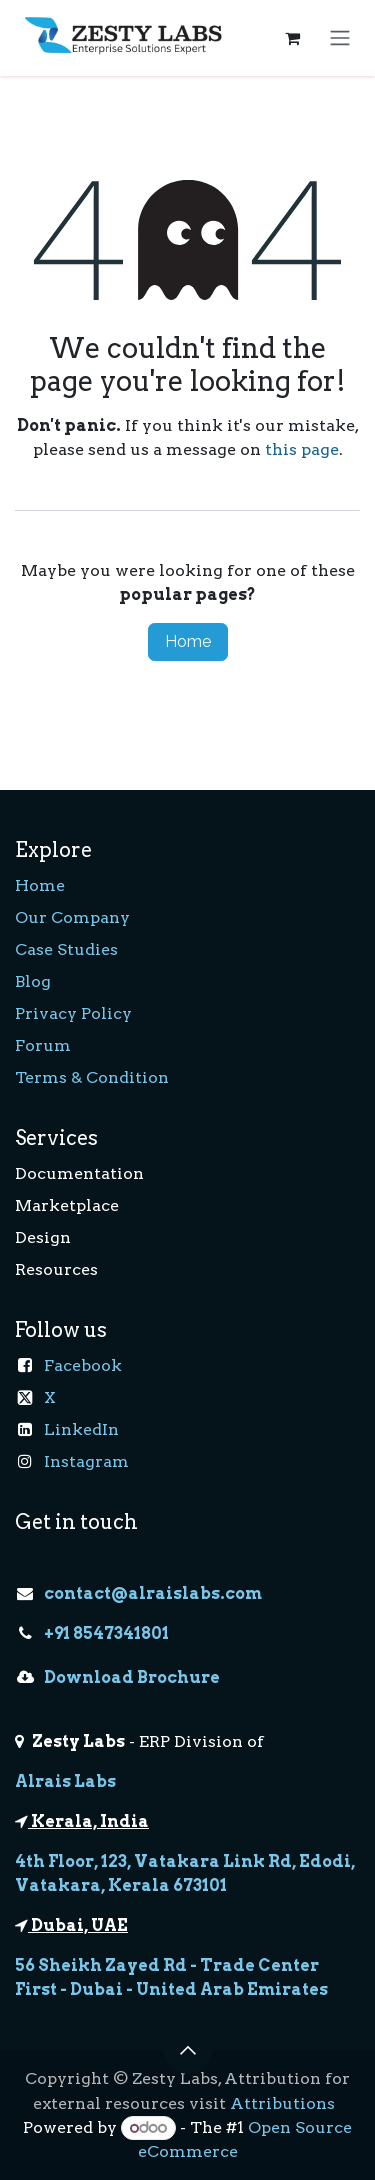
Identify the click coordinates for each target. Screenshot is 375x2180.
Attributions (282, 2103)
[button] (188, 2050)
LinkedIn (81, 1429)
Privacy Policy (73, 1013)
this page (302, 449)
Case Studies (66, 949)
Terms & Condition (92, 1077)
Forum (43, 1045)
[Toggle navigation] (340, 38)
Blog (33, 981)
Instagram (86, 1461)
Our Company (72, 917)
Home (188, 641)
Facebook (83, 1365)
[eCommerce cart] (292, 38)
